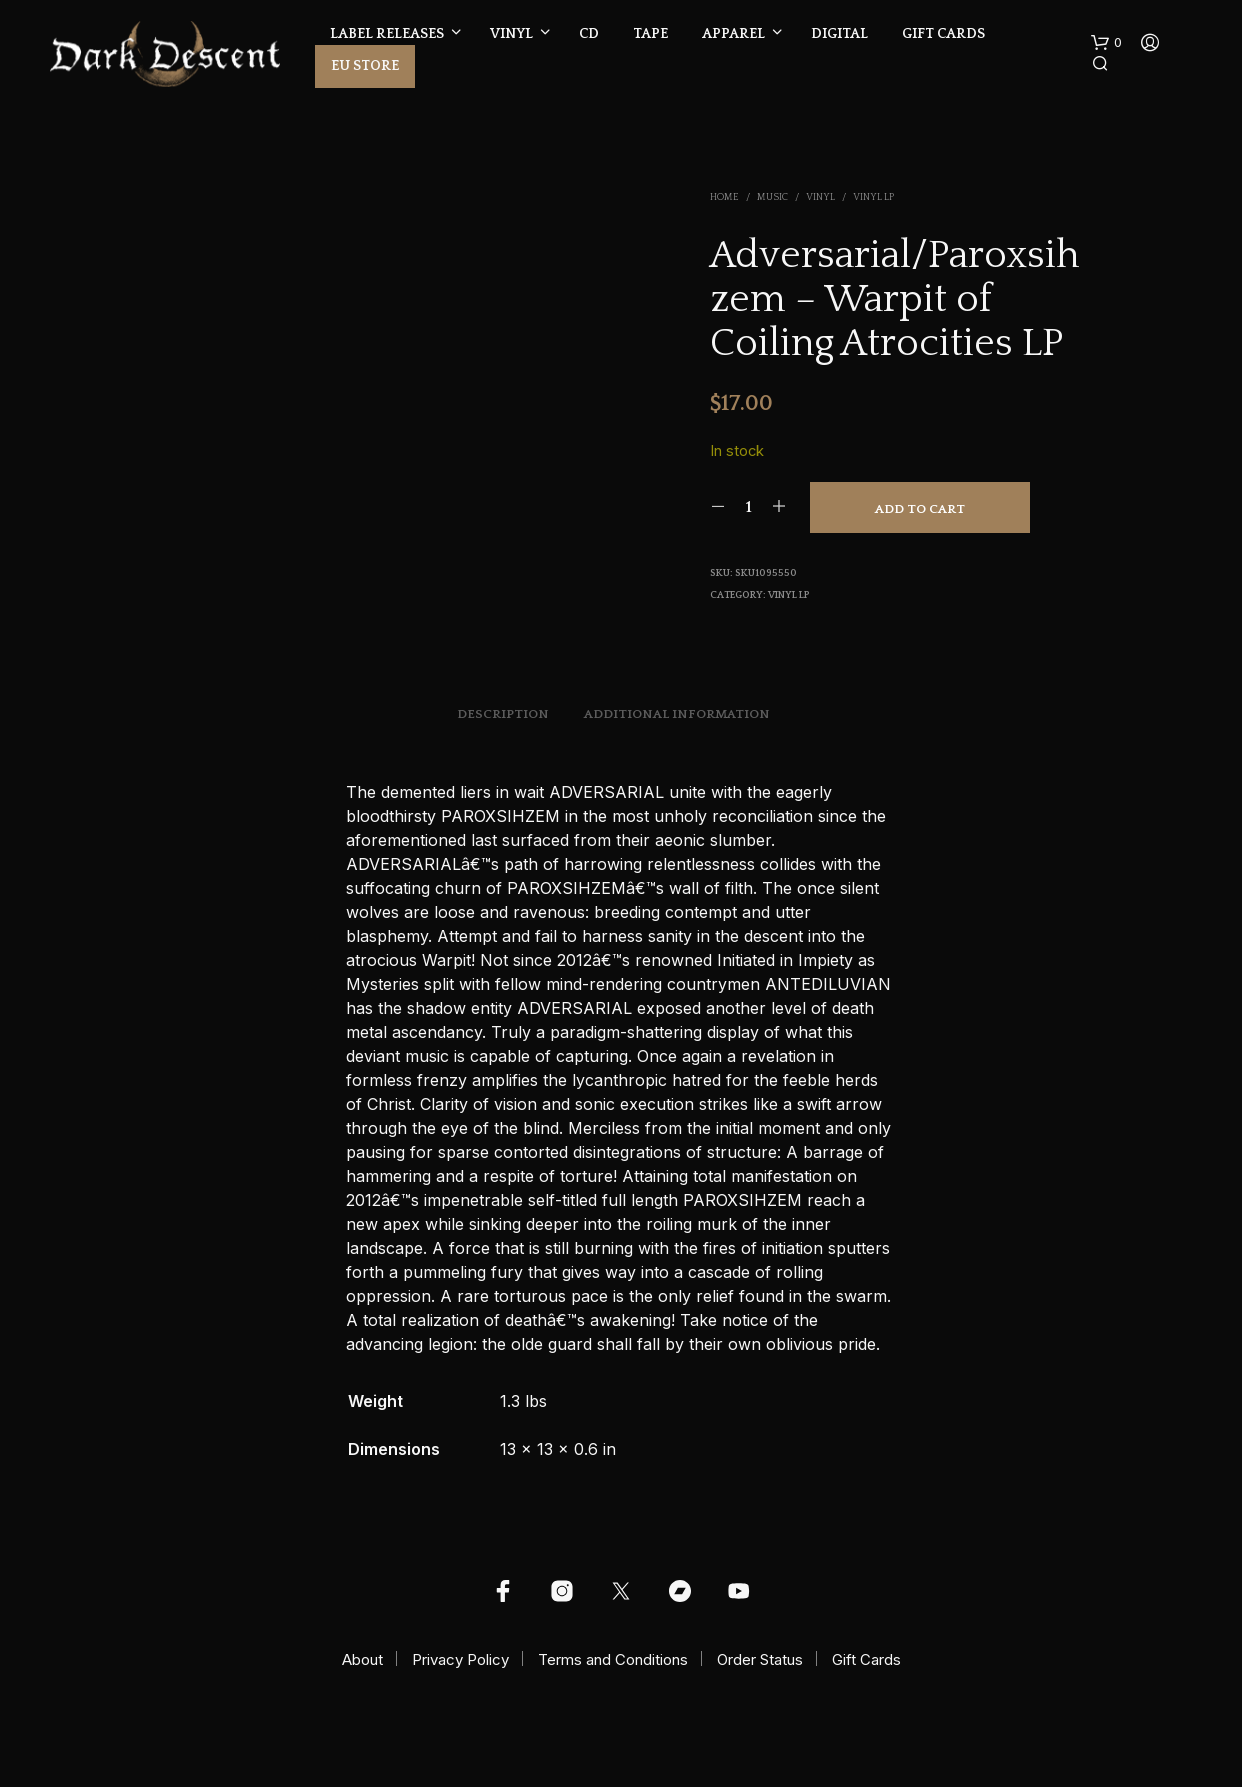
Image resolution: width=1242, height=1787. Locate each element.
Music (772, 197)
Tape (650, 34)
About (362, 1659)
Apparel (733, 34)
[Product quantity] (748, 507)
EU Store (365, 66)
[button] (1106, 43)
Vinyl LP (873, 197)
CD (589, 34)
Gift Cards (943, 34)
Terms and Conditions (613, 1659)
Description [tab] (503, 714)
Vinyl (511, 34)
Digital (839, 34)
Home (724, 197)
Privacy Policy (460, 1659)
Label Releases (387, 34)
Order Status (760, 1659)
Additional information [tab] (677, 714)
